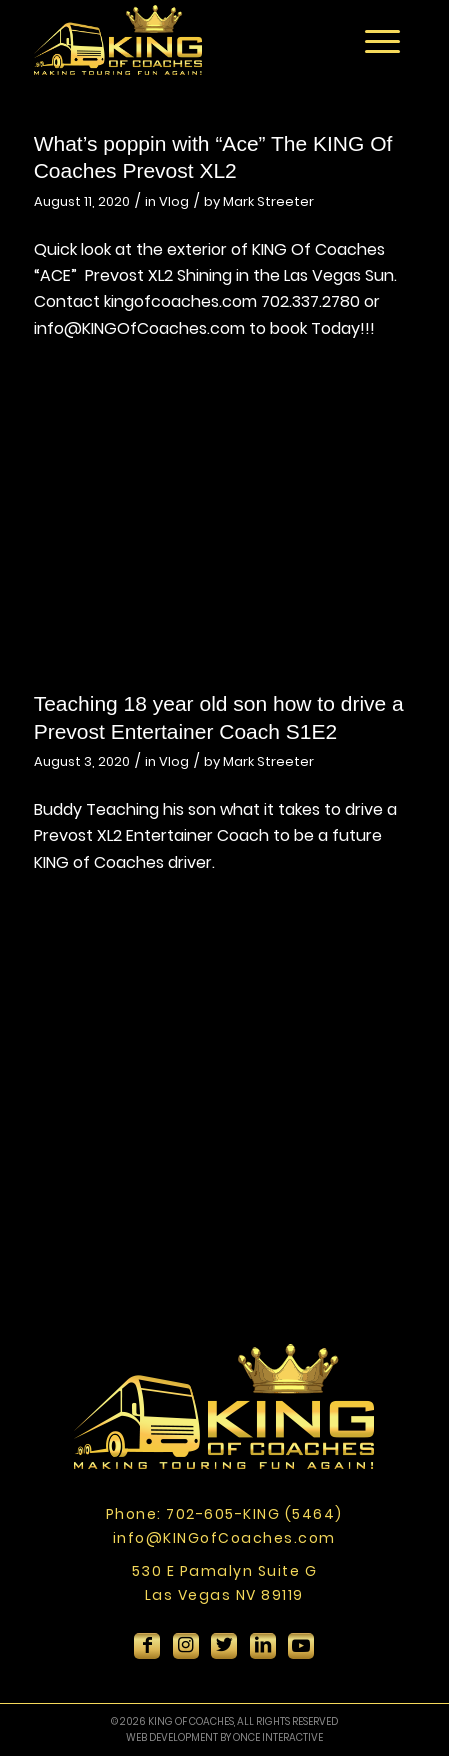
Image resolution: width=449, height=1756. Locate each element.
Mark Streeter (268, 201)
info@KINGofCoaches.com (224, 1538)
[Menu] (372, 40)
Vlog (174, 201)
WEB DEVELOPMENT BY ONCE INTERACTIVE (224, 1737)
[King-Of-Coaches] (118, 40)
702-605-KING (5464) (254, 1514)
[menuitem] (372, 40)
